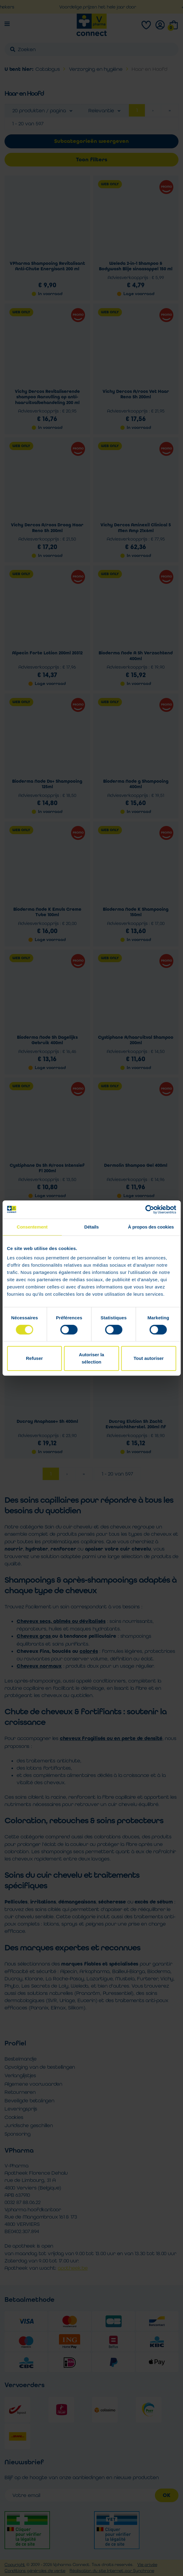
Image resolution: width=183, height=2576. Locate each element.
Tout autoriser (148, 1358)
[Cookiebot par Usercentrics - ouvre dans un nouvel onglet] (149, 1209)
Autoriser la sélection (91, 1358)
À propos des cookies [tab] (151, 1226)
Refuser (34, 1358)
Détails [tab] (91, 1226)
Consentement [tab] (32, 1226)
